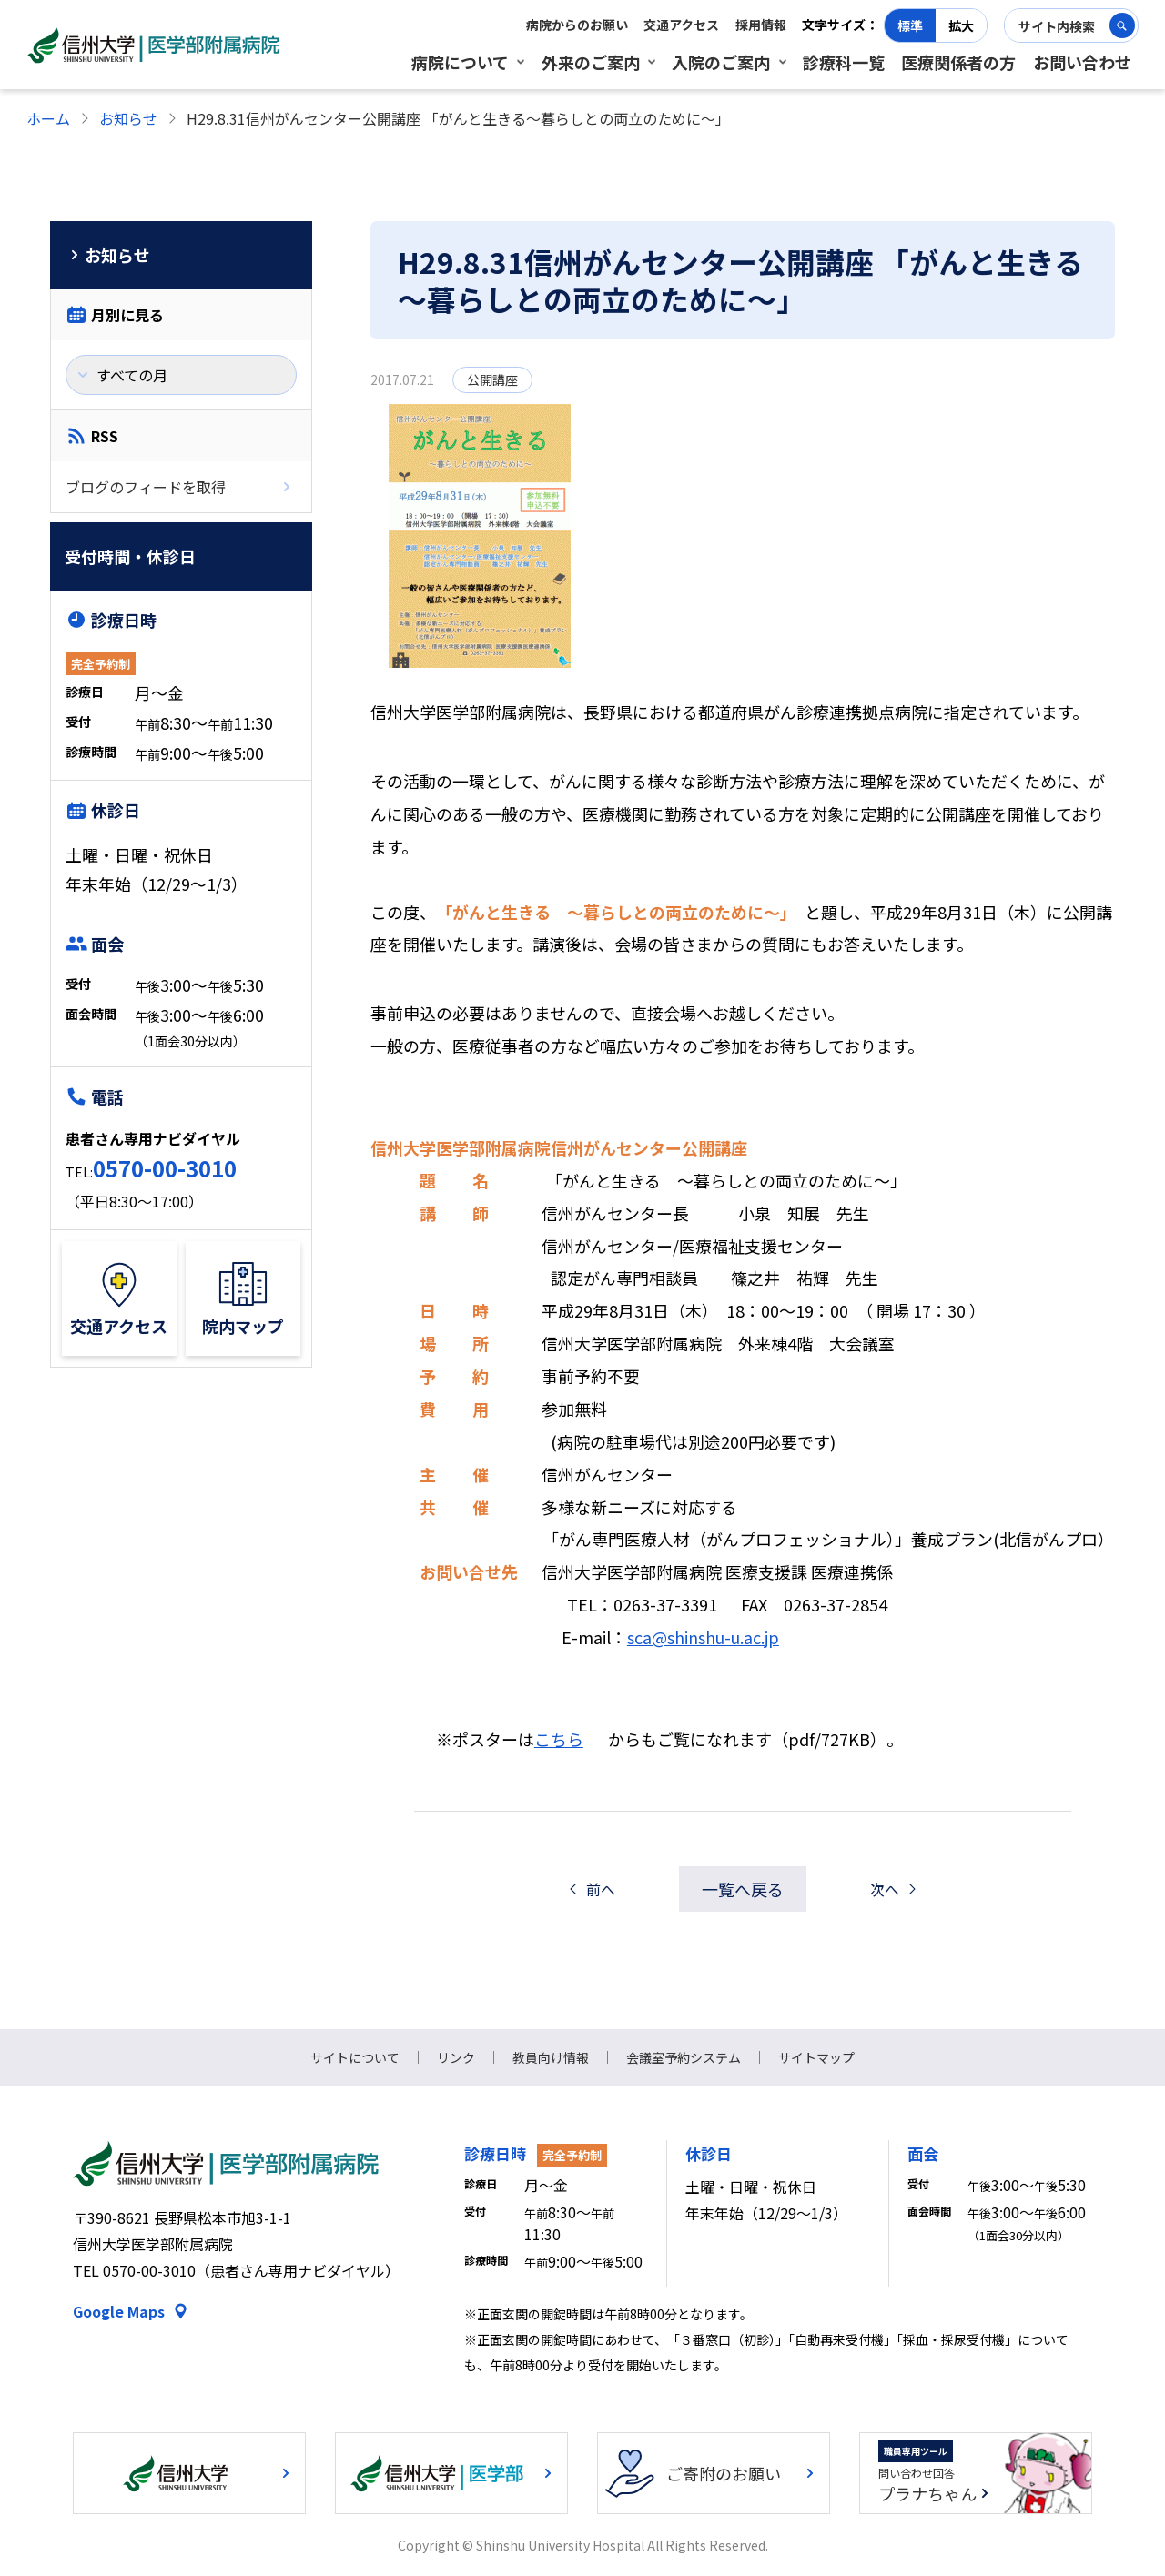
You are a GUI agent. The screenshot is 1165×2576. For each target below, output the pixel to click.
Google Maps (119, 2311)
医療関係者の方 (958, 62)
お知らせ (128, 118)
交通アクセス (681, 24)
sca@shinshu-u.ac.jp (703, 1637)
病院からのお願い (577, 24)
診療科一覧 (844, 62)
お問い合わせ (1082, 62)
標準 (910, 25)
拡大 (961, 25)
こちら (558, 1739)
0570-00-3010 (165, 1168)
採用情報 (760, 24)
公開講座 (492, 379)
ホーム (48, 118)
